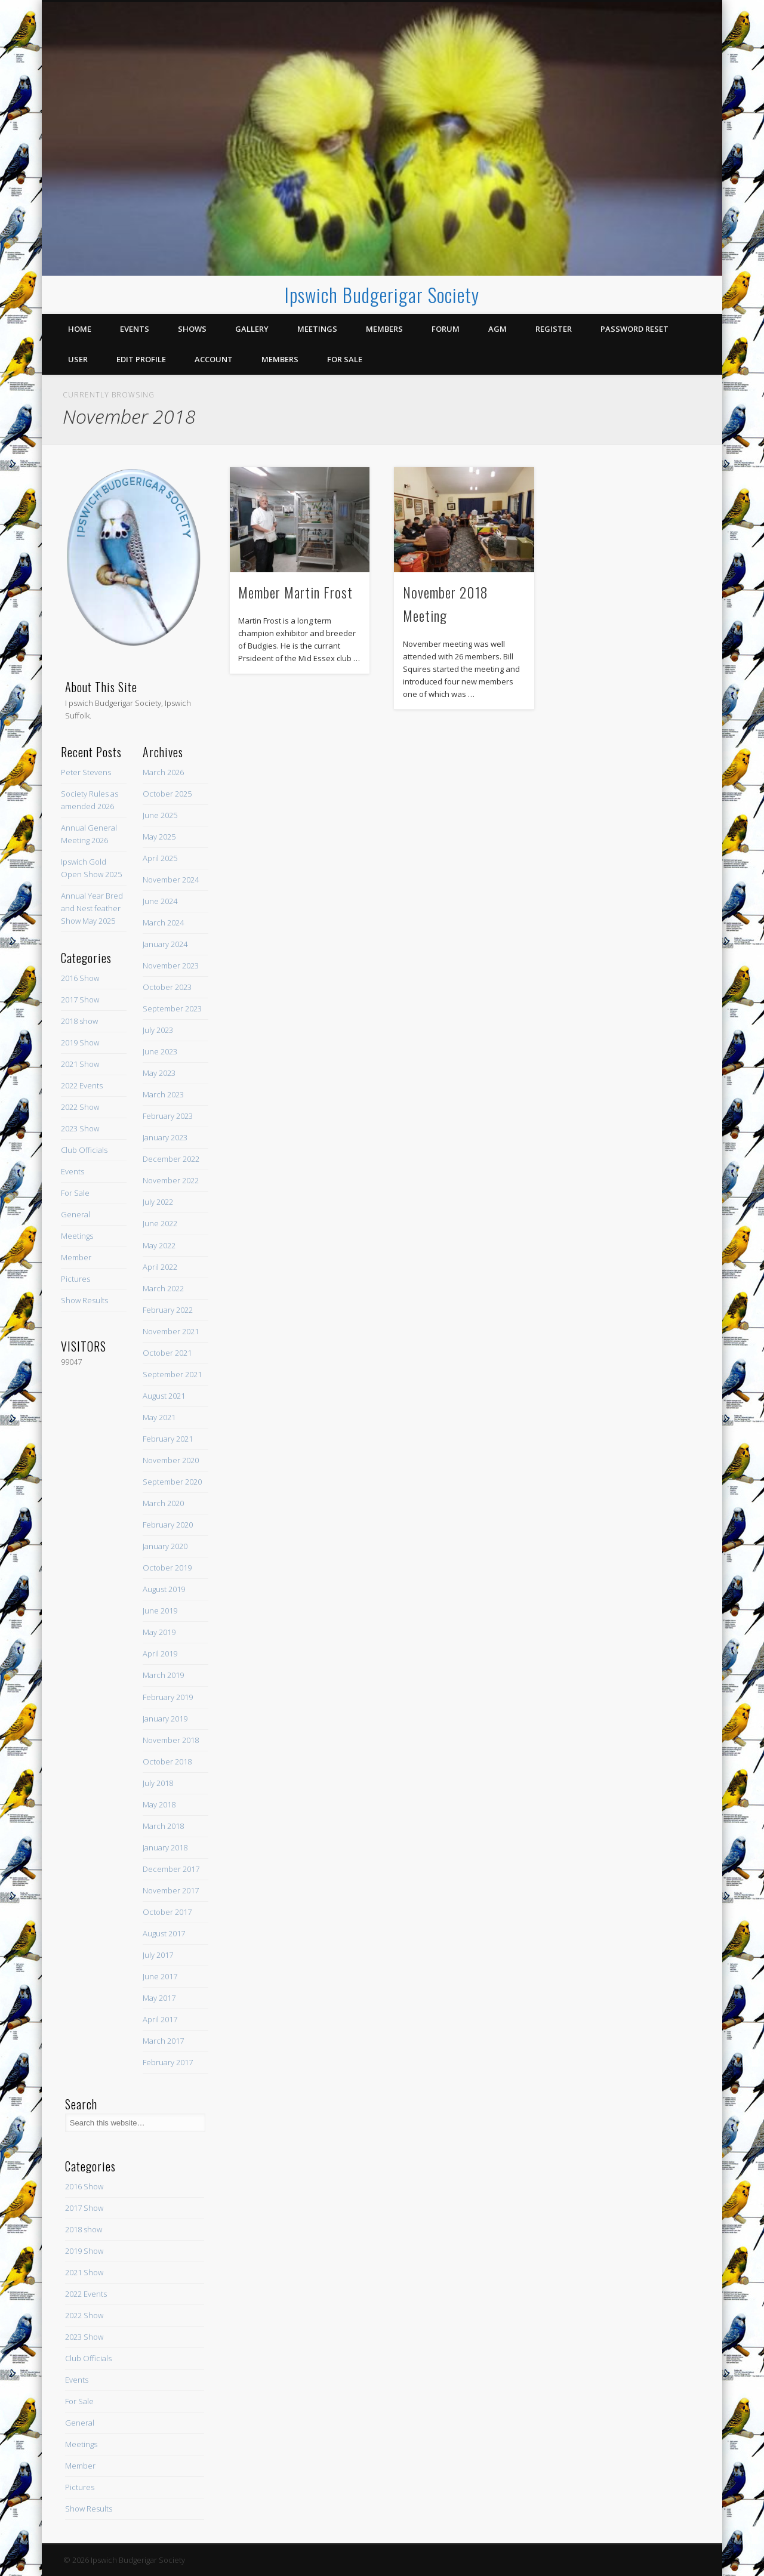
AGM (497, 328)
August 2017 (164, 1933)
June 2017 (160, 1976)
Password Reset (634, 328)
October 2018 (167, 1761)
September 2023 (172, 1008)
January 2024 (165, 944)
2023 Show (80, 1128)
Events (134, 328)
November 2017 (171, 1890)
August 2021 (164, 1395)
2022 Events (82, 1085)
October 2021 (167, 1352)
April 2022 (160, 1266)
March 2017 (163, 2040)
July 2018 (158, 1783)
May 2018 (159, 1804)
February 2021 (168, 1438)
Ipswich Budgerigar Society (382, 294)
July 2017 (158, 1954)
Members (384, 328)
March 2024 (163, 922)
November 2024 (171, 879)
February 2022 (168, 1309)
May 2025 (159, 836)
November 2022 (171, 1180)
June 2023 (160, 1051)
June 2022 (160, 1223)
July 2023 (158, 1030)
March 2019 (163, 1675)
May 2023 (159, 1073)
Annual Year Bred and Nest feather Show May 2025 (92, 908)
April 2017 (160, 2019)
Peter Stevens (86, 772)
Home (79, 328)
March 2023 (163, 1094)
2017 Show (80, 999)
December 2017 (171, 1869)
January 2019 (165, 1718)
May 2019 (159, 1632)
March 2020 (163, 1503)
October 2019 (167, 1567)
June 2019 (160, 1610)
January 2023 (165, 1137)
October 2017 (167, 1911)
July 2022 (158, 1201)
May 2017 (159, 1997)
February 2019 (168, 1697)
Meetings (317, 328)
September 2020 (172, 1481)
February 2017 (168, 2062)
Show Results (84, 1300)
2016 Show (80, 978)
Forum (446, 328)
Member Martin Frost (295, 592)
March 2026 (163, 772)
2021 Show (80, 1064)
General (75, 1214)
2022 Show (80, 1107)
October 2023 (167, 987)
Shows (192, 328)
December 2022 (171, 1158)
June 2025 (160, 815)
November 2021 (171, 1331)
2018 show (79, 1021)
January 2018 (165, 1847)
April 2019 (160, 1653)
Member (76, 1257)
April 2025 (160, 858)
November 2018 (171, 1740)
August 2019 (164, 1589)
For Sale (344, 359)
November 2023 (171, 965)
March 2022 (163, 1288)
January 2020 (165, 1546)
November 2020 (171, 1460)
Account (214, 359)
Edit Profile (141, 359)
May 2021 (159, 1417)
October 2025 (167, 793)
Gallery (252, 328)
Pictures (75, 1278)
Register (553, 328)
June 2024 (160, 901)
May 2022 (159, 1245)
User (78, 359)
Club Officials (84, 1149)
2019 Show (80, 1042)
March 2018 (163, 1826)
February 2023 (168, 1115)
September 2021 (172, 1374)
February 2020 (168, 1524)
